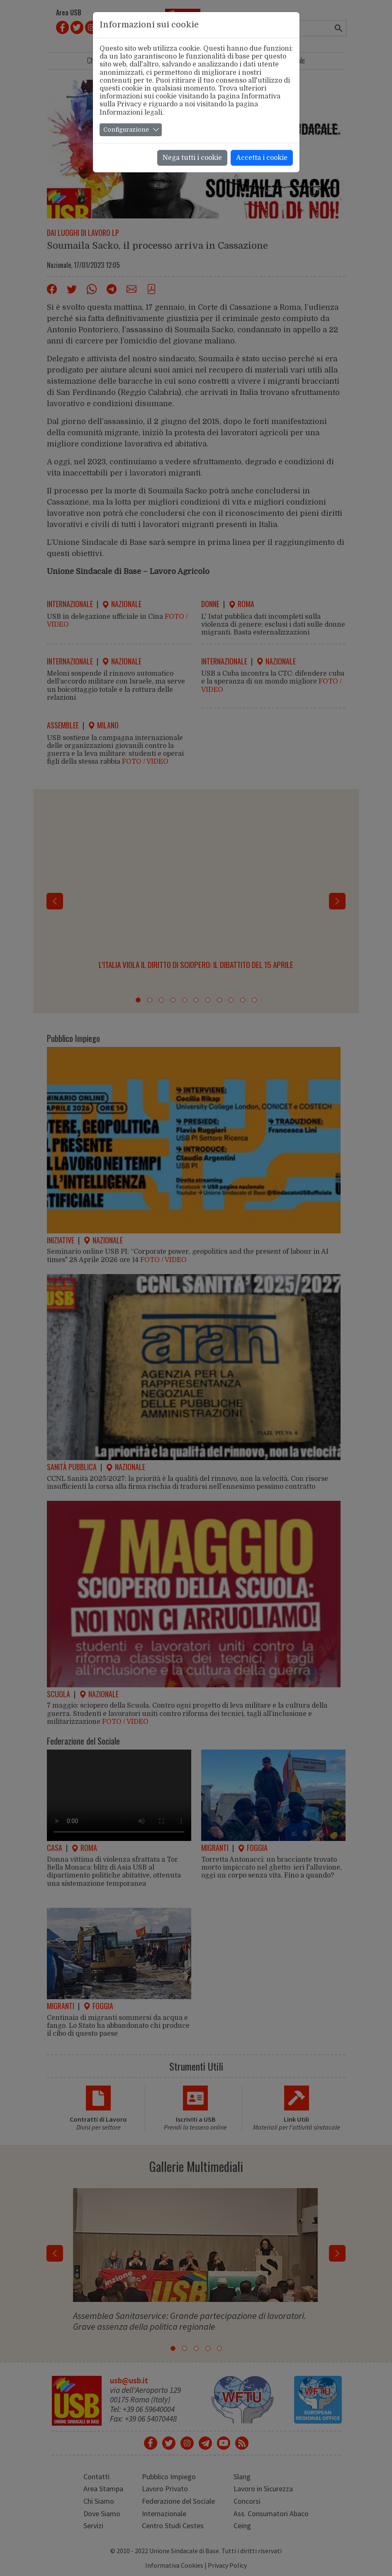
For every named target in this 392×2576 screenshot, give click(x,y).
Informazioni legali (131, 112)
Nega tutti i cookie (192, 158)
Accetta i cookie (261, 158)
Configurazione (126, 129)
